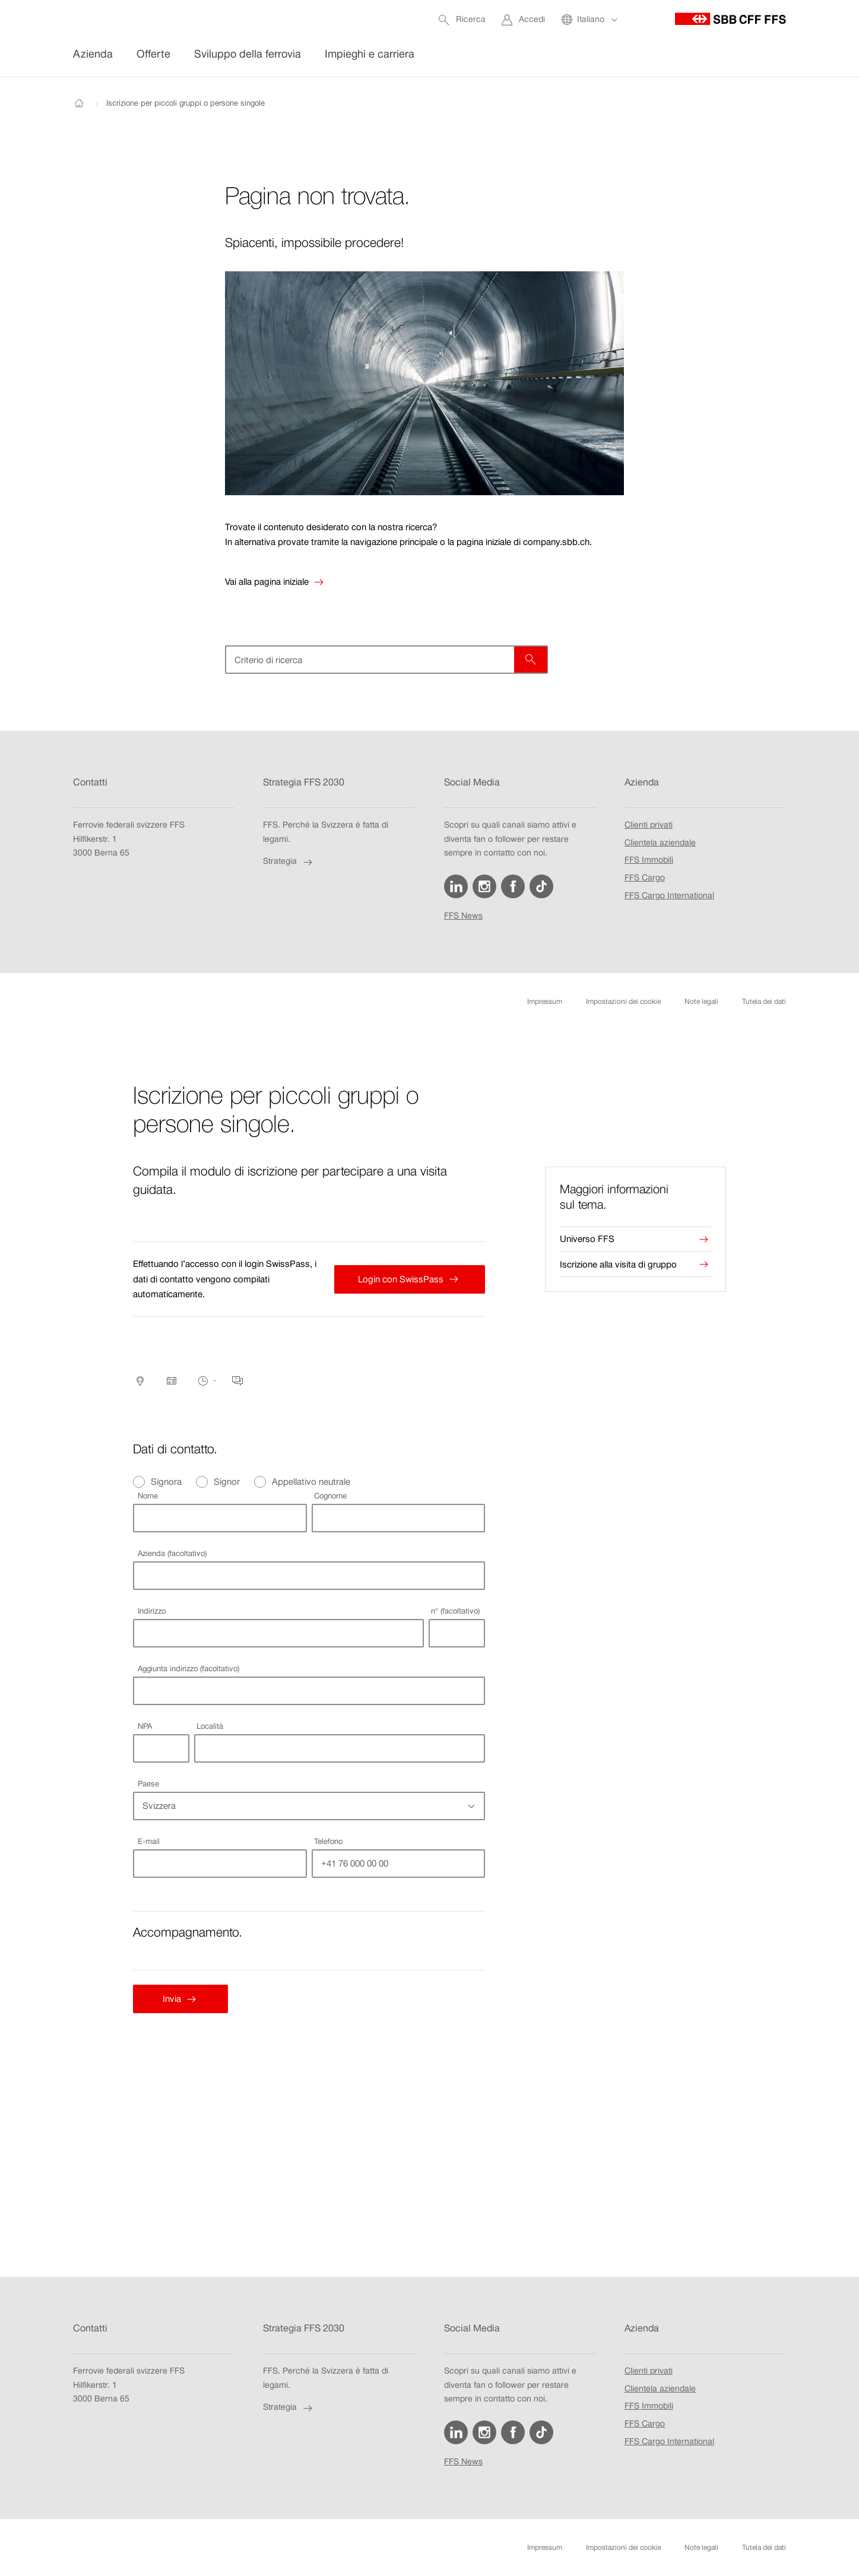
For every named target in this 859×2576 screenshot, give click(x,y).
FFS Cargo (645, 878)
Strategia (289, 862)
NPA (145, 1726)
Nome (148, 1495)
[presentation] (635, 1197)
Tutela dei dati (764, 1001)
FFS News (462, 916)
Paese (148, 1784)
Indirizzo (152, 1611)
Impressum (544, 1001)
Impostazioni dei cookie (623, 1001)
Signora (166, 1481)
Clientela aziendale (660, 843)
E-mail (149, 1841)
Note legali (701, 1001)
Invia (166, 1999)
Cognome (330, 1495)
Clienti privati (649, 825)
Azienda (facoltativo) (172, 1553)
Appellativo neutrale (311, 1481)
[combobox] (278, 1633)
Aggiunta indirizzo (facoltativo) (188, 1668)
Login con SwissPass (397, 1279)
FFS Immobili (649, 861)
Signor (227, 1481)
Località (209, 1726)
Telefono (328, 1841)
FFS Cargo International (669, 896)
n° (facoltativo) (455, 1611)
